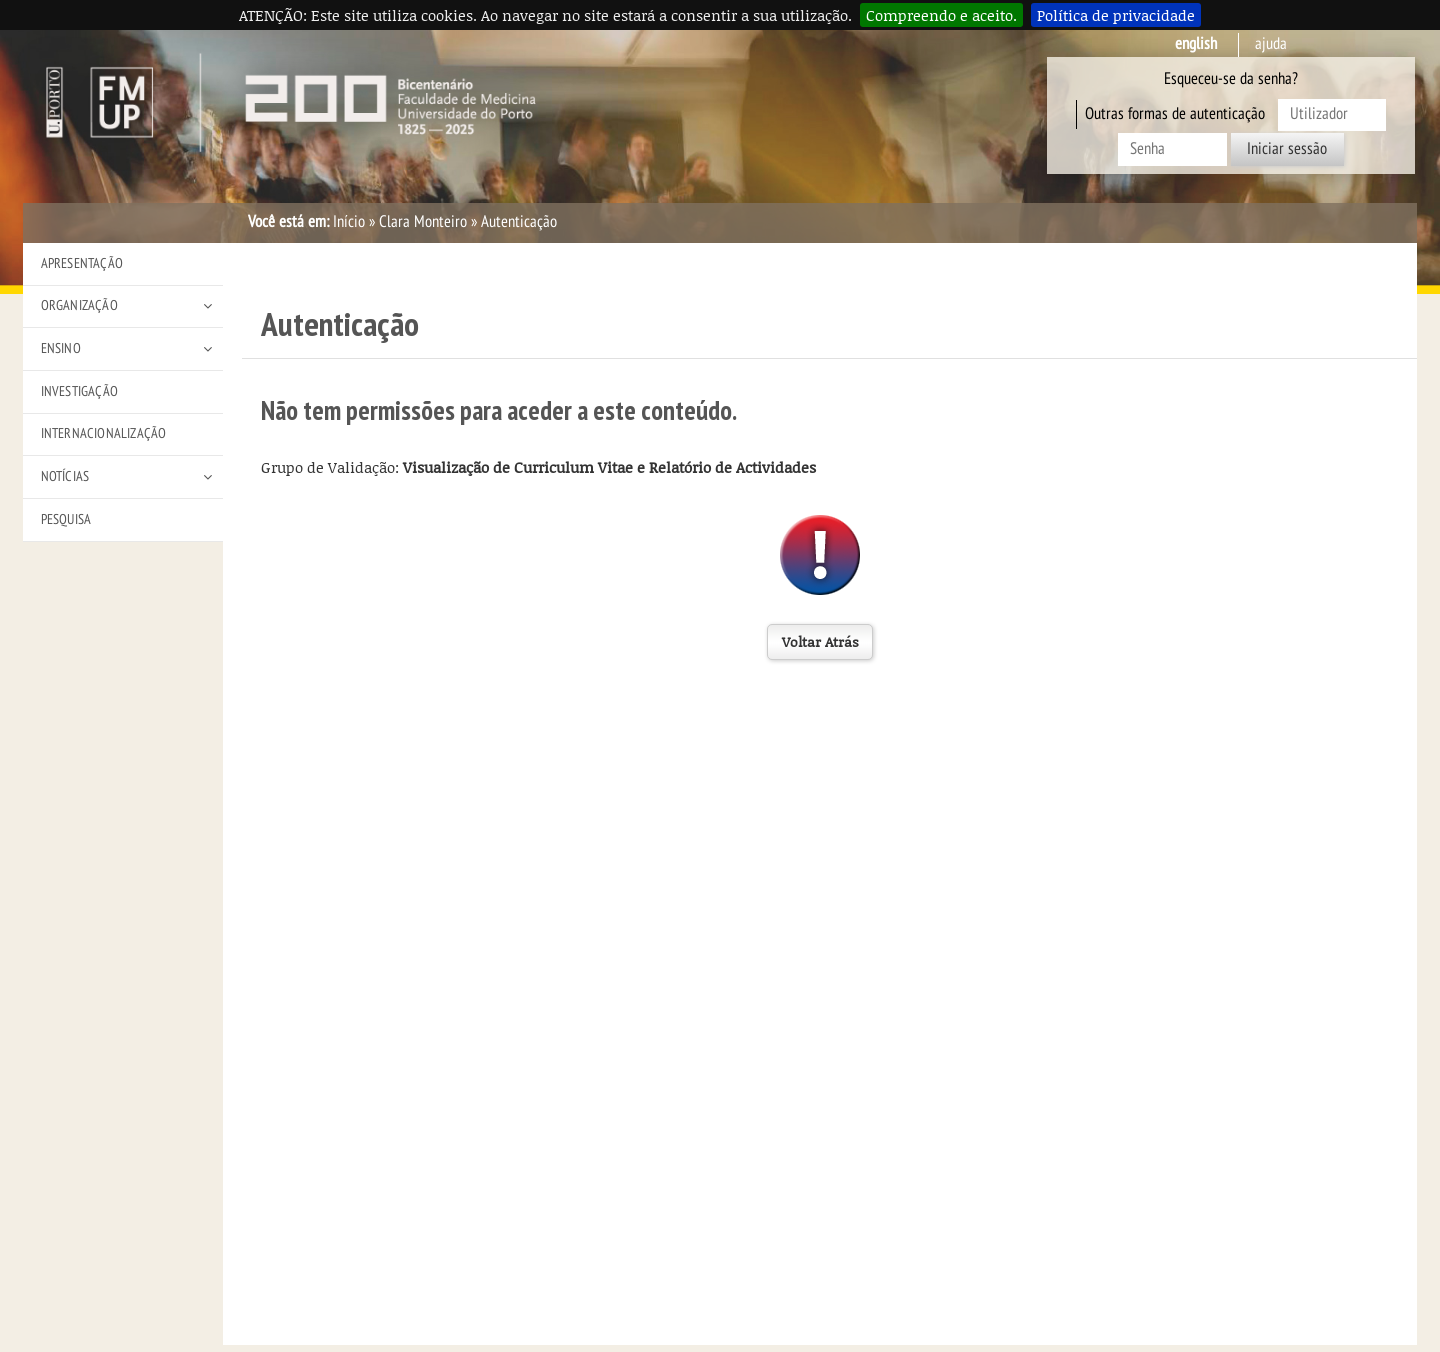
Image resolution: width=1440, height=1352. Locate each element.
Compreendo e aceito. (941, 15)
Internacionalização (104, 433)
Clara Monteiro (423, 222)
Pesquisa (66, 519)
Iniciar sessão (1287, 149)
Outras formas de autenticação (1175, 114)
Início (349, 222)
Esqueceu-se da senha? (1231, 79)
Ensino (61, 348)
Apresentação (82, 263)
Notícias (65, 476)
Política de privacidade (1116, 15)
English (1196, 44)
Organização (79, 305)
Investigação (79, 391)
